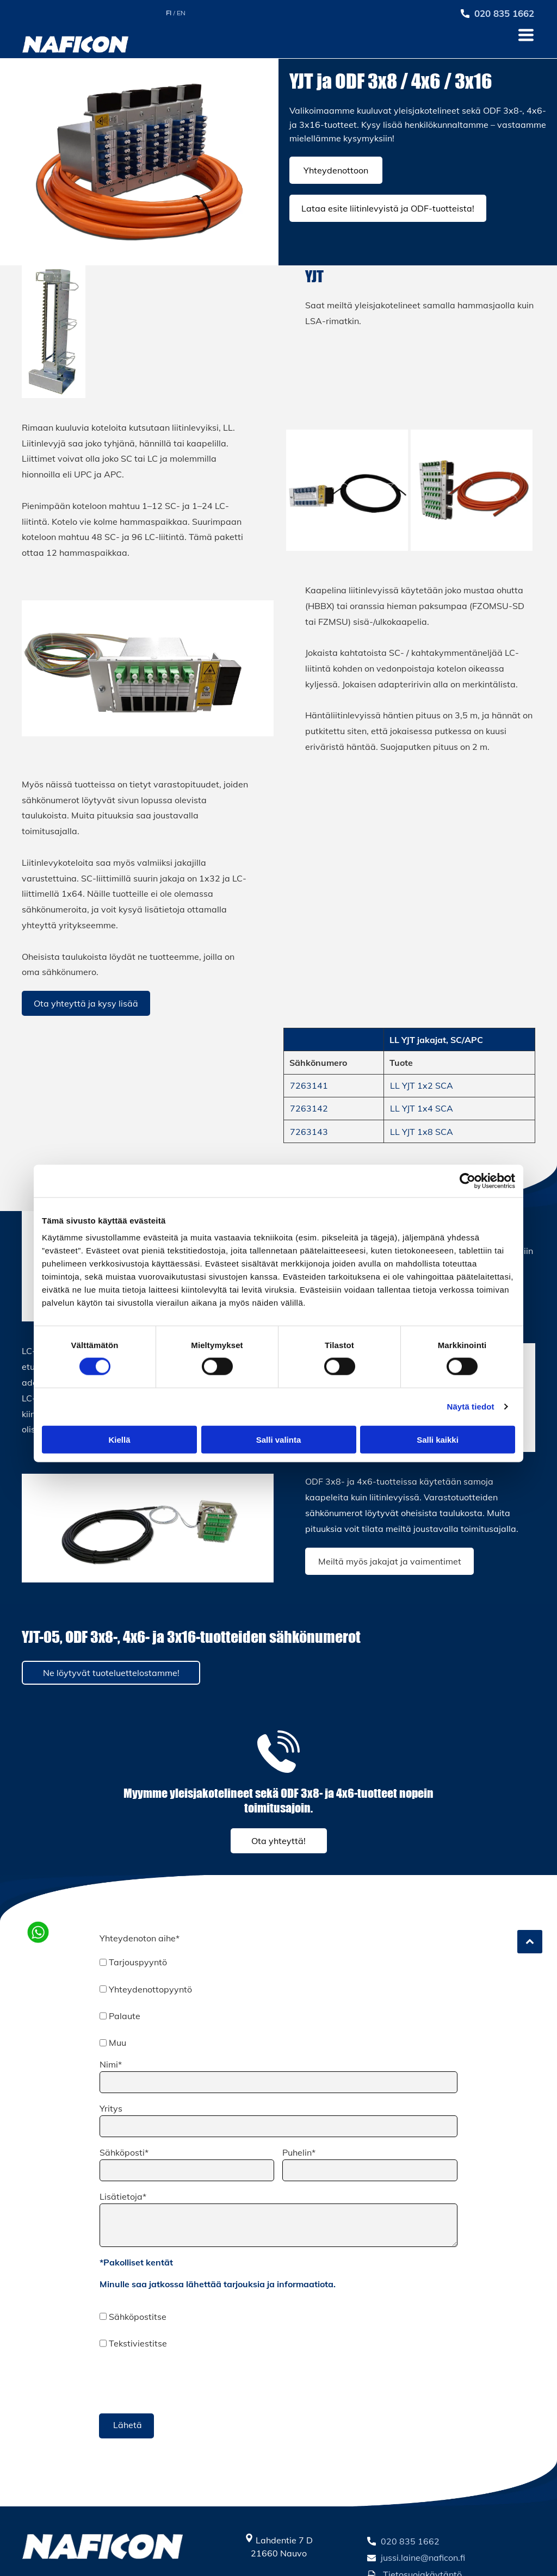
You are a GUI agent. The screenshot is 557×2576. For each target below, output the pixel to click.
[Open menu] (526, 35)
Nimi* (111, 2064)
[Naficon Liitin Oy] (347, 490)
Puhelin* (298, 2152)
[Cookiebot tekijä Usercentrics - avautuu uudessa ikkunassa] (467, 1181)
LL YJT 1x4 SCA (421, 1108)
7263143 (309, 1131)
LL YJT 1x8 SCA (421, 1131)
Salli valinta (278, 1439)
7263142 (309, 1108)
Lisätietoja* (123, 2196)
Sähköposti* (124, 2152)
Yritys (111, 2108)
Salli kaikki (438, 1439)
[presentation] (182, 2381)
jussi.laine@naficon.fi (423, 2557)
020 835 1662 (410, 2541)
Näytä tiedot (470, 1406)
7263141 (309, 1085)
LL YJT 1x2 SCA (421, 1085)
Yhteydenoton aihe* (140, 1938)
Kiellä (119, 1439)
